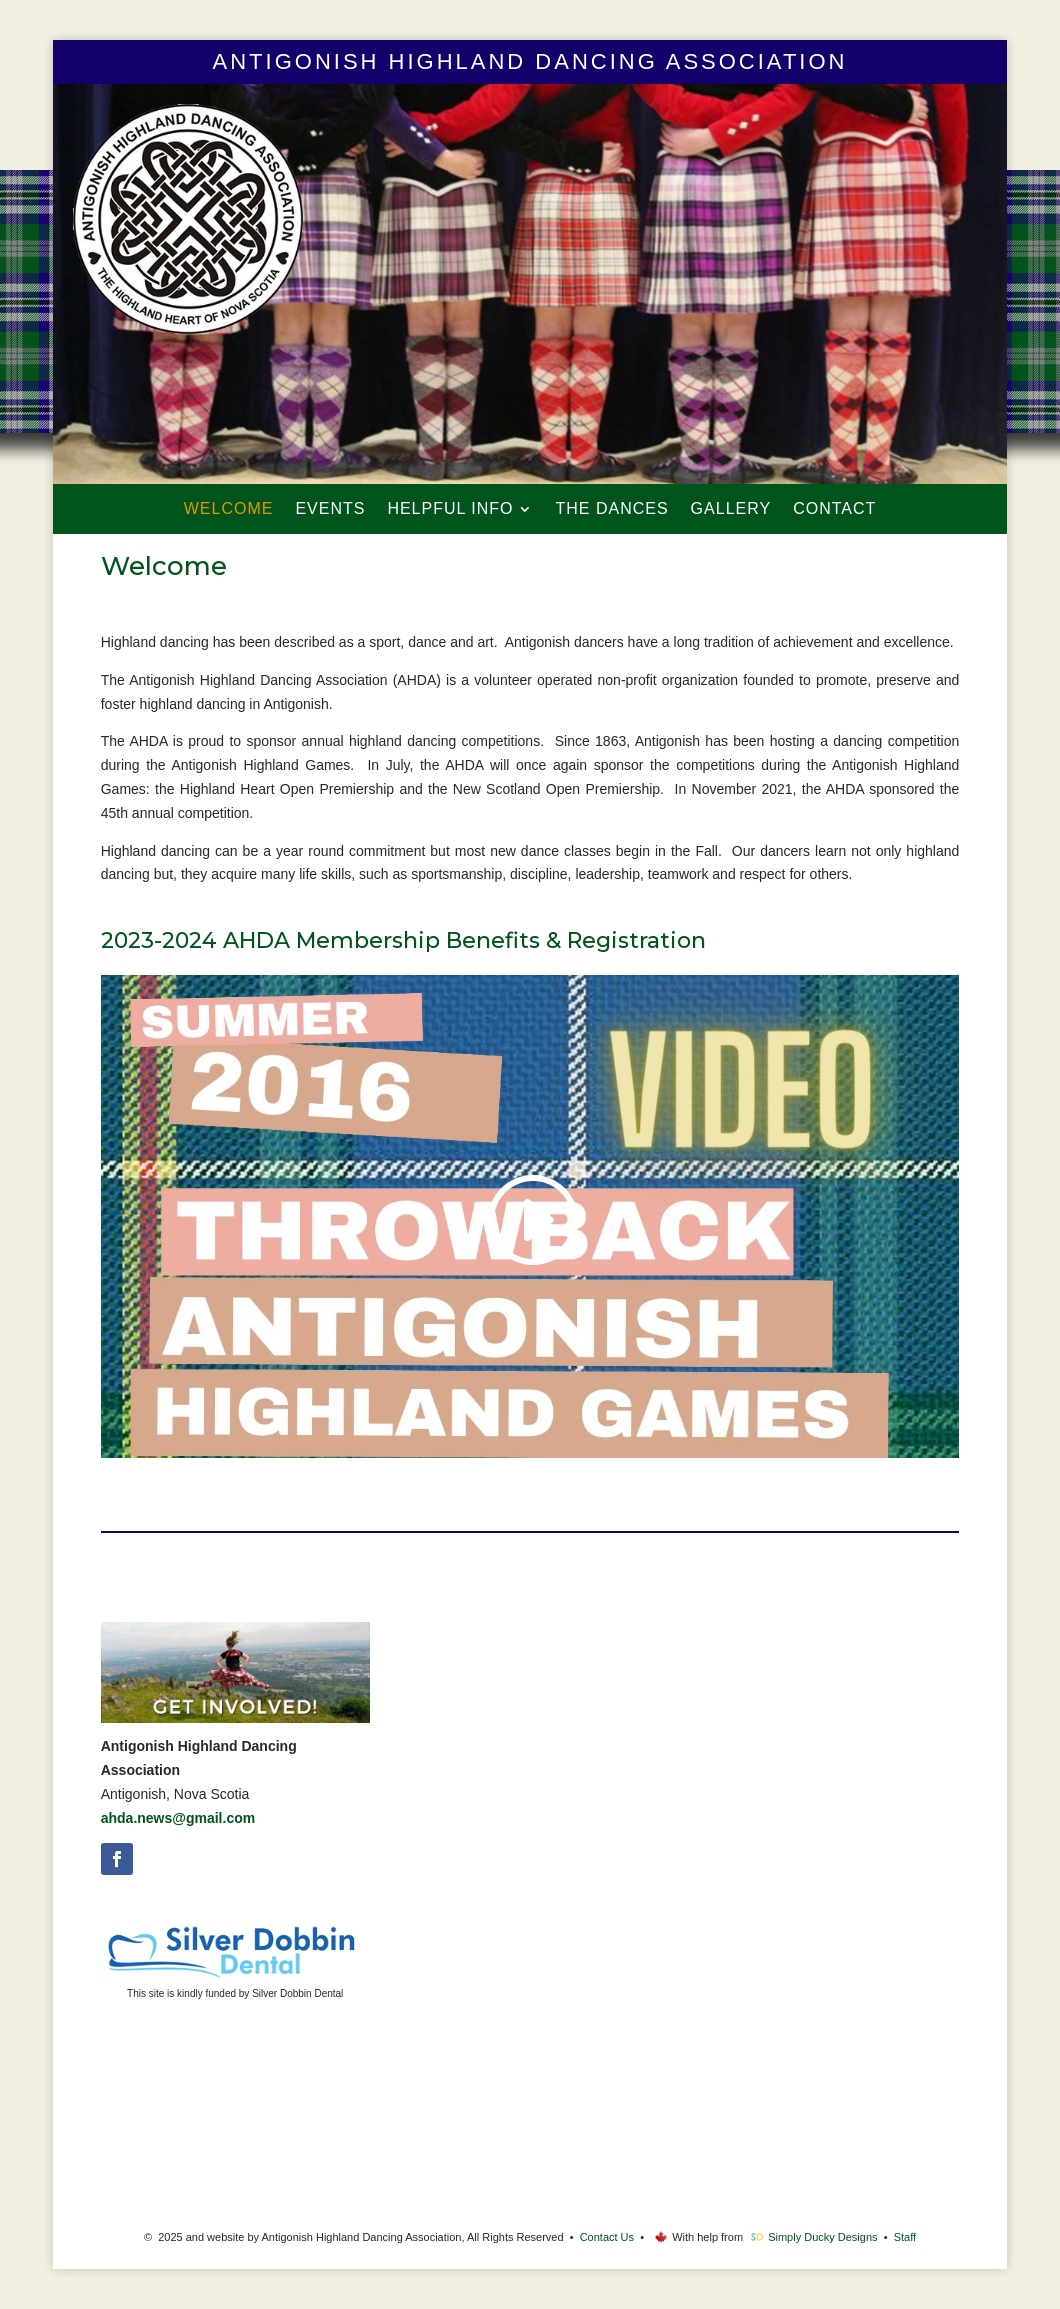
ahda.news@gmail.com (178, 1818)
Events (330, 509)
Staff (905, 2237)
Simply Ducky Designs (822, 2237)
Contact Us (607, 2237)
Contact (834, 509)
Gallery (731, 509)
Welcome (229, 509)
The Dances (611, 509)
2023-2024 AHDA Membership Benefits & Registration (403, 940)
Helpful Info (450, 509)
